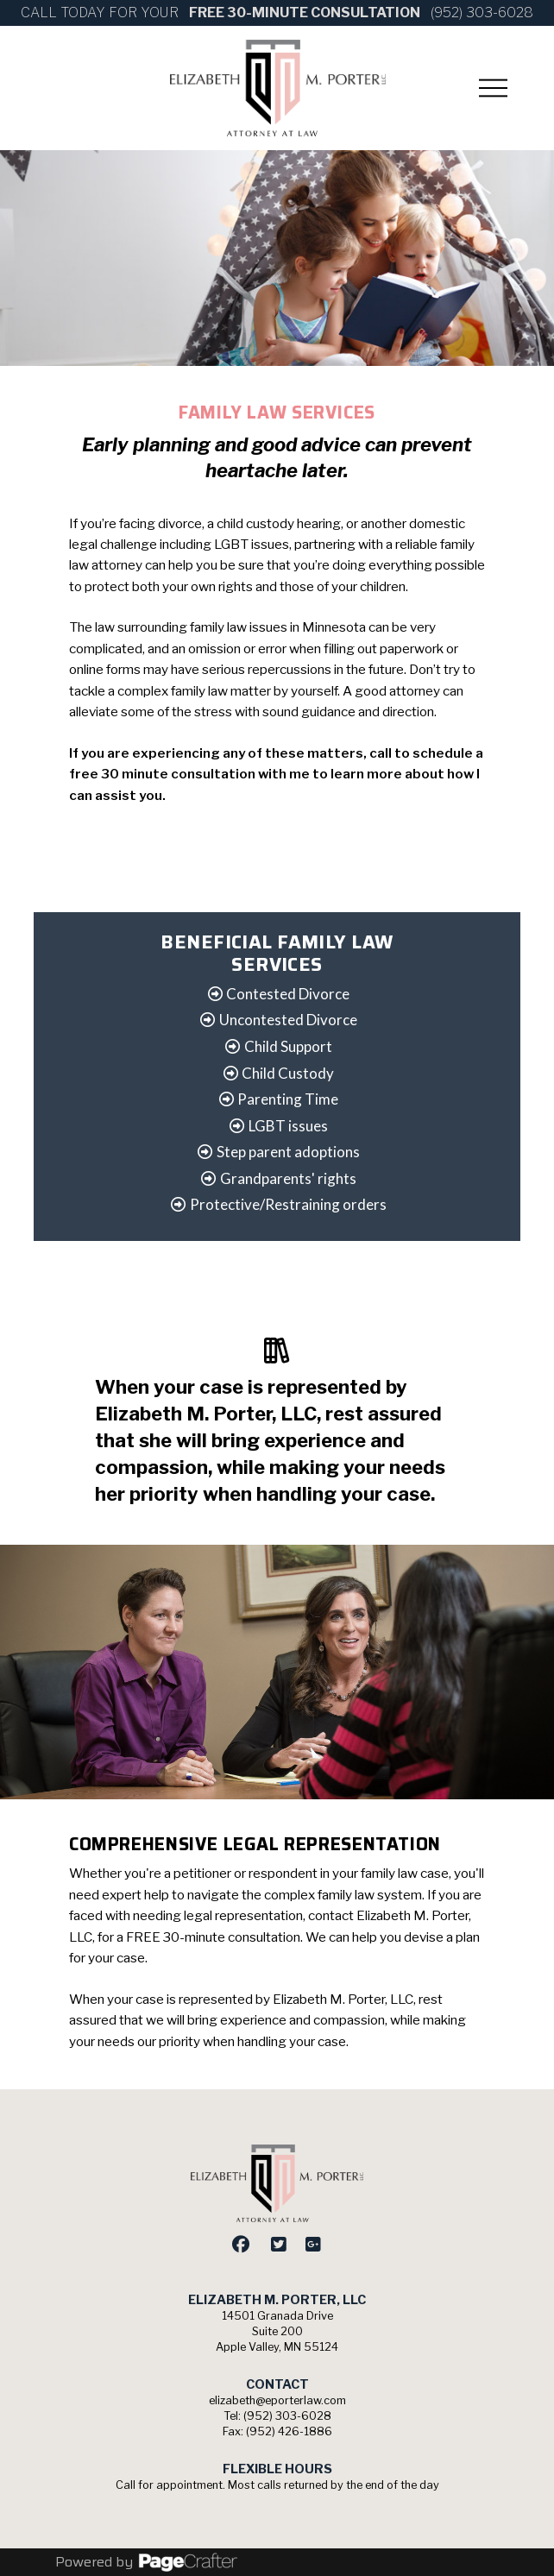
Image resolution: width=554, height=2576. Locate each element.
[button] (494, 88)
